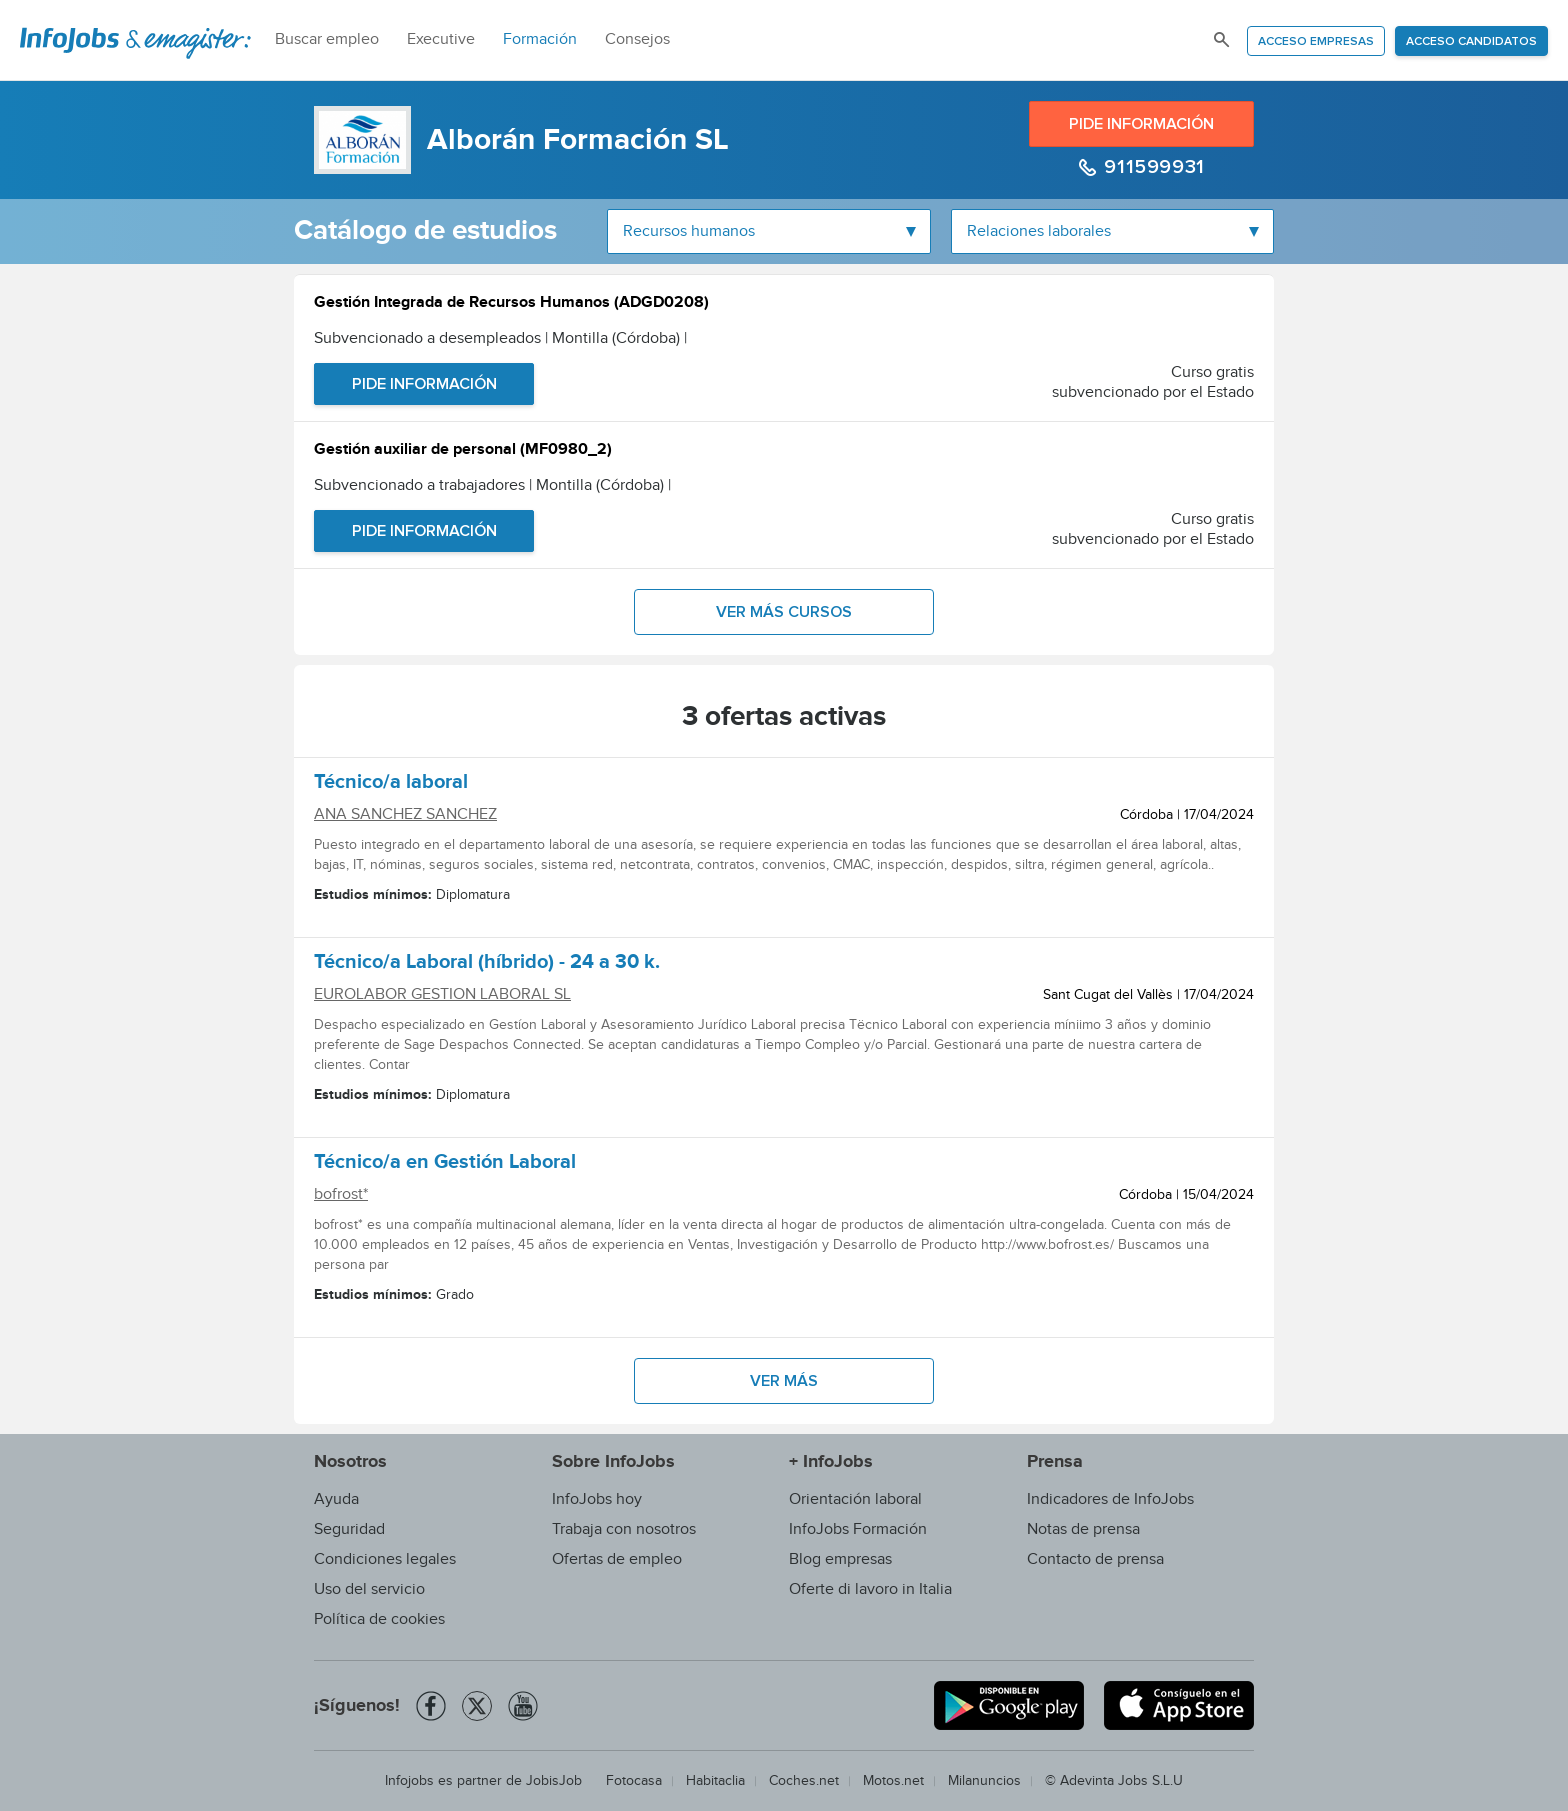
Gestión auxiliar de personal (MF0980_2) (463, 451)
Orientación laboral (855, 1499)
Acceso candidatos (1471, 42)
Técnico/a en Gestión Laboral (445, 1165)
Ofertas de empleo (617, 1559)
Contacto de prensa (1095, 1559)
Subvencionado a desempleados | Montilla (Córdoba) (500, 338)
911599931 (1152, 167)
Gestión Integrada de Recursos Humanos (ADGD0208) (511, 304)
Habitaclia (715, 1781)
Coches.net (804, 1781)
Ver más (784, 1381)
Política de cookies (379, 1619)
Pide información (1141, 124)
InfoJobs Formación (858, 1529)
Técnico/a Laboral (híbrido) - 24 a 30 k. (487, 965)
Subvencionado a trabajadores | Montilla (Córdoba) (492, 485)
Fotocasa (634, 1781)
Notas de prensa (1083, 1529)
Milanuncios (984, 1781)
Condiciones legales (385, 1559)
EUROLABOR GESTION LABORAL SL (442, 994)
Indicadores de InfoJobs (1110, 1499)
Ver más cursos (784, 612)
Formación (540, 39)
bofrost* (341, 1194)
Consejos (637, 39)
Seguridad (349, 1529)
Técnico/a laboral (391, 785)
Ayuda (336, 1499)
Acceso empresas (1316, 42)
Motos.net (893, 1781)
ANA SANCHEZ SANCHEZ (405, 814)
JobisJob (554, 1781)
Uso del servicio (369, 1589)
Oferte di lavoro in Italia (870, 1589)
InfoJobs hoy (597, 1499)
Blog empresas (840, 1559)
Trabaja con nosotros (624, 1529)
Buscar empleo (327, 39)
